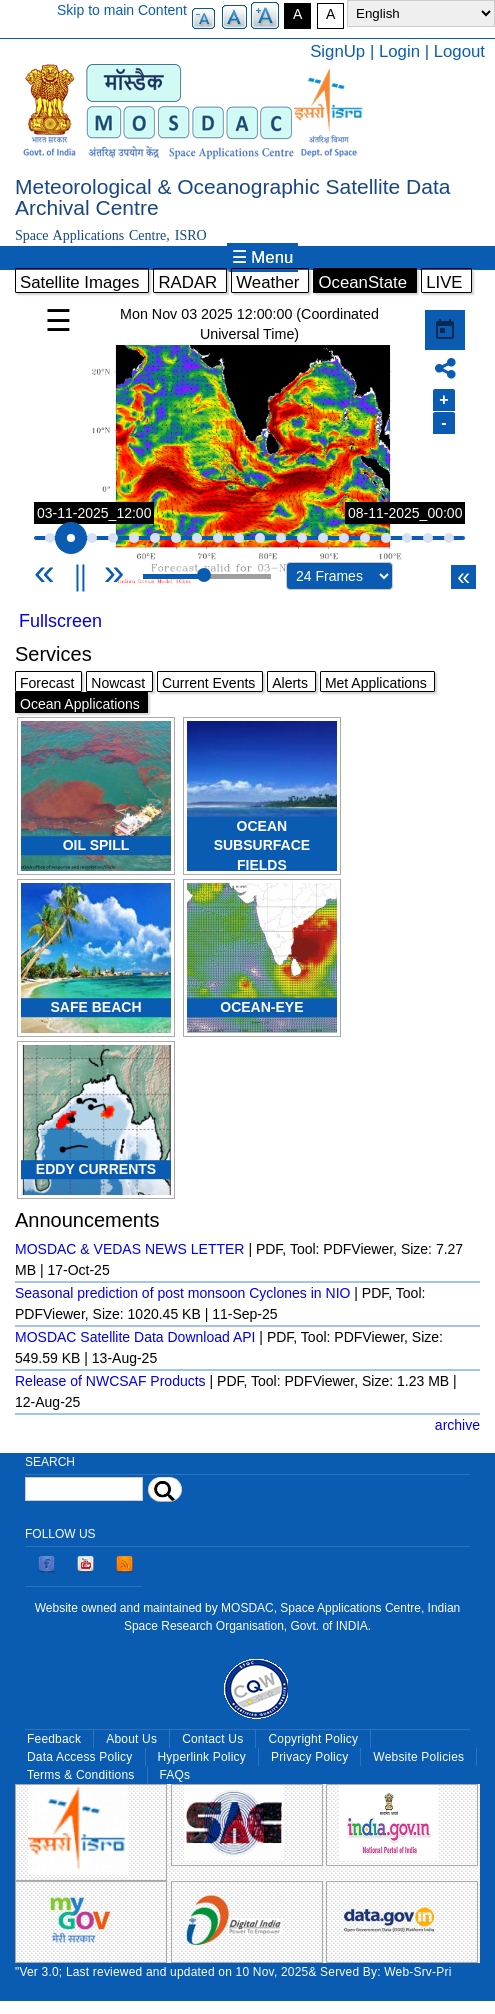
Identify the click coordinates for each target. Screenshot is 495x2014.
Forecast (47, 683)
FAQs (175, 1775)
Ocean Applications (80, 704)
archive (457, 1425)
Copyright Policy (313, 1739)
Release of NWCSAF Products (110, 1381)
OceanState (362, 282)
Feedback (54, 1739)
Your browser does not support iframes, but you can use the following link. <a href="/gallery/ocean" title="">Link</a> (249, 450)
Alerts (290, 683)
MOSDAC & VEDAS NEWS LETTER (129, 1249)
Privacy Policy (309, 1757)
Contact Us (212, 1739)
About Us (131, 1739)
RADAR (187, 282)
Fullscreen (60, 621)
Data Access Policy (80, 1757)
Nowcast (118, 683)
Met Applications (376, 683)
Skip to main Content (122, 10)
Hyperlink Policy (202, 1757)
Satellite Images (79, 282)
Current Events (208, 683)
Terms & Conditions (81, 1775)
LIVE (444, 282)
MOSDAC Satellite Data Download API (135, 1337)
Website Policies (418, 1757)
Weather (267, 282)
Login (399, 51)
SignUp (337, 51)
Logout (459, 51)
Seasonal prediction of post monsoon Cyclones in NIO (182, 1293)
